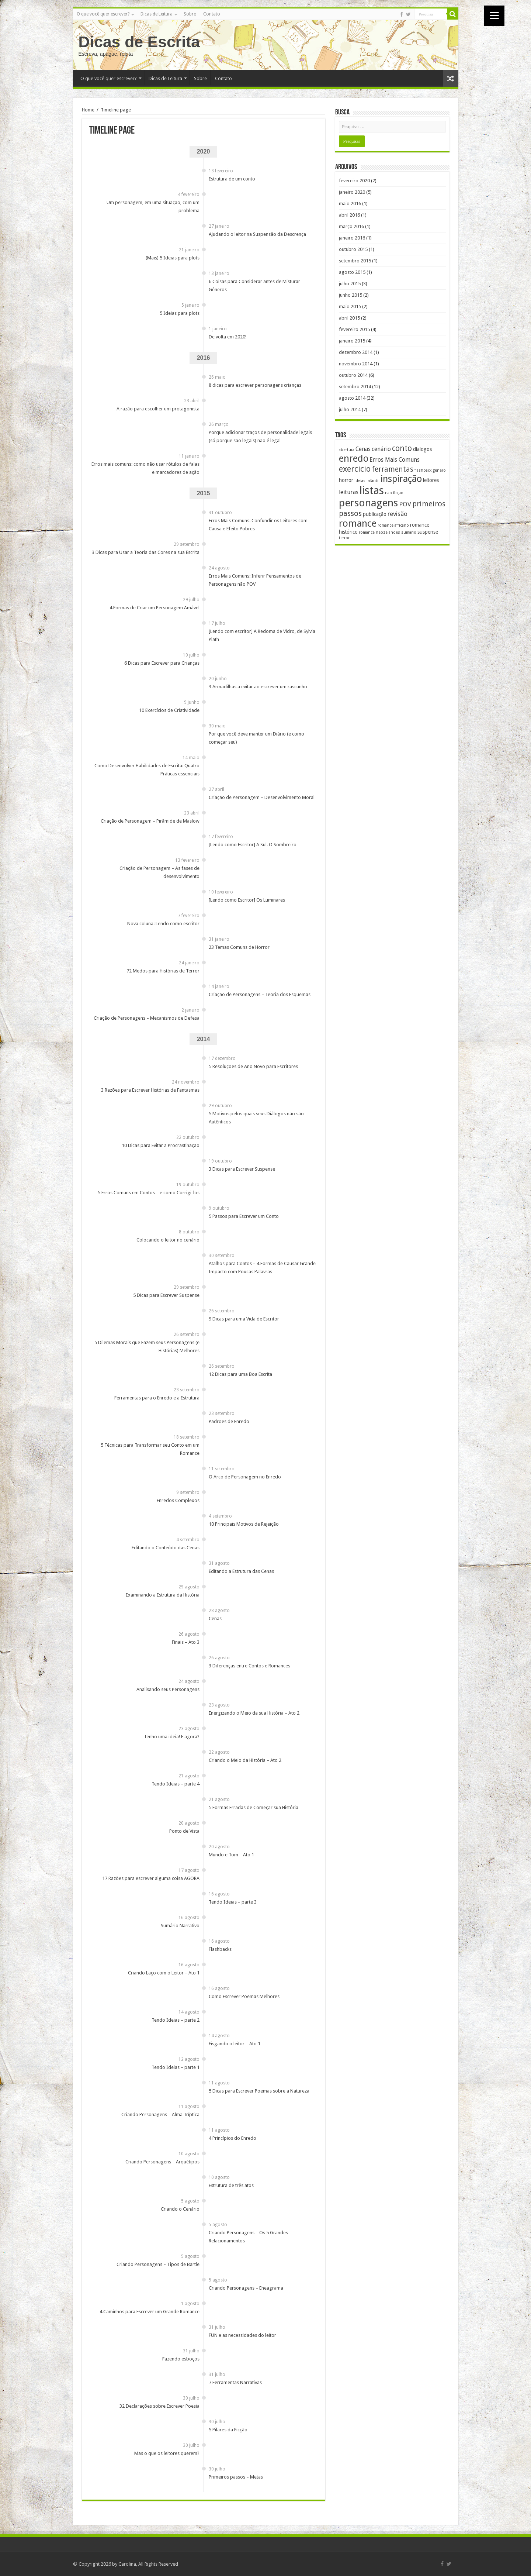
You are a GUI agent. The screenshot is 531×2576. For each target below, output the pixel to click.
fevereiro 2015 (354, 329)
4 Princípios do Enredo (232, 2138)
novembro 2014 (355, 363)
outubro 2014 (353, 375)
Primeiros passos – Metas (236, 2477)
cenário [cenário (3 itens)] (381, 449)
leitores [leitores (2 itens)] (431, 480)
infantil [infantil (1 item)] (373, 480)
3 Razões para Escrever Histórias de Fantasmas (150, 1090)
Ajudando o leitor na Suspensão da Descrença (257, 234)
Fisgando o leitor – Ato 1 (234, 2043)
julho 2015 (350, 283)
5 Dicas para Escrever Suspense (166, 1295)
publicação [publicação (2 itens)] (374, 514)
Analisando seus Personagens (167, 1689)
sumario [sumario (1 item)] (408, 532)
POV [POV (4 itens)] (405, 504)
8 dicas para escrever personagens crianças (255, 385)
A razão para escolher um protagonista (158, 408)
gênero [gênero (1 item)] (439, 470)
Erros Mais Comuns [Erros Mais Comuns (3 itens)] (394, 460)
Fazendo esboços (180, 2359)
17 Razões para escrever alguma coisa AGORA (150, 1878)
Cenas (215, 1618)
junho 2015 (350, 295)
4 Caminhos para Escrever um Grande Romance (149, 2311)
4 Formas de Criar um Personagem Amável (154, 607)
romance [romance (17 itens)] (357, 523)
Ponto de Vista (184, 1831)
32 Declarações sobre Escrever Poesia (159, 2406)
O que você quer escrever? (103, 14)
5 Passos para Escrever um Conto (244, 1216)
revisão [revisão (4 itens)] (397, 513)
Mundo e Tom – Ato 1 (231, 1854)
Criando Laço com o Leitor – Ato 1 (163, 1973)
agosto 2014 (352, 398)
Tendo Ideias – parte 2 (175, 2020)
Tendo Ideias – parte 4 (175, 1784)
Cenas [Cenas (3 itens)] (363, 449)
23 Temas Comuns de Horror (239, 947)
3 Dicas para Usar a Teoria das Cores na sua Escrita (145, 552)
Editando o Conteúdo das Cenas (165, 1547)
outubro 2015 (353, 249)
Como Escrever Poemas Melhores (244, 1996)
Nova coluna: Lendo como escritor (163, 923)
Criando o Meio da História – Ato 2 (245, 1760)
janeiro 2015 (352, 341)
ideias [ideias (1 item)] (359, 480)
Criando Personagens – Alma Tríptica (160, 2114)
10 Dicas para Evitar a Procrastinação (160, 1145)
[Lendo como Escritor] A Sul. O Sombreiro (252, 844)
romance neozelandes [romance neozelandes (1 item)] (379, 532)
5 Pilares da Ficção (228, 2429)
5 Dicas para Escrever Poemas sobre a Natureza (259, 2091)
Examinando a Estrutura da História (162, 1595)
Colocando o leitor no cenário (167, 1240)
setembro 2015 (355, 261)
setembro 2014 (355, 386)
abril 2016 (349, 215)
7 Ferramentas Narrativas (235, 2382)
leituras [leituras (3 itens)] (348, 492)
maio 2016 (350, 203)
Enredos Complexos (178, 1500)
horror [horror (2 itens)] (346, 480)
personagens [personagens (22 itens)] (368, 503)
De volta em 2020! (227, 337)
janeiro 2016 (352, 238)
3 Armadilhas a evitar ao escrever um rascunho (258, 686)
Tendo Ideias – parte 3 (233, 1902)
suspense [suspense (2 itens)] (427, 532)
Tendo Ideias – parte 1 (175, 2067)
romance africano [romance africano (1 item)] (393, 525)
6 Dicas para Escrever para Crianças (161, 663)
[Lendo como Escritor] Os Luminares (247, 900)
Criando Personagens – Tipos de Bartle (158, 2264)
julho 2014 (350, 409)
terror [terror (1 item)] (344, 537)
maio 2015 (350, 306)
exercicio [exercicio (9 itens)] (355, 468)
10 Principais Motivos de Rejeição (244, 1524)
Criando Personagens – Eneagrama (246, 2288)
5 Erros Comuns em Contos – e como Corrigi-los (148, 1192)
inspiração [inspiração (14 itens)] (401, 478)
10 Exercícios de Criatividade (169, 710)
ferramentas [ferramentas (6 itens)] (392, 469)
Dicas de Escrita (139, 42)
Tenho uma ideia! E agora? (171, 1736)
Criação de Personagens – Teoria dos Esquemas (259, 994)
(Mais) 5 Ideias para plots (172, 258)
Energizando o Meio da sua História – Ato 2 (254, 1713)
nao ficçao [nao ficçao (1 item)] (394, 492)
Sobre (190, 14)
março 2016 (351, 226)
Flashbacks (220, 1949)
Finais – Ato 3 (185, 1642)
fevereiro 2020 (354, 180)
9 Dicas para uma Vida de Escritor (244, 1319)
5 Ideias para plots (179, 313)
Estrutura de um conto (232, 179)
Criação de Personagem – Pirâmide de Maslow (150, 821)
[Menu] (494, 16)
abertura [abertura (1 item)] (346, 449)
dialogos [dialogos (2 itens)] (422, 449)
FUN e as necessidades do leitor (242, 2335)
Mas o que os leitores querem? (166, 2453)
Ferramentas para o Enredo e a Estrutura (156, 1398)
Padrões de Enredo (229, 1421)
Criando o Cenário (180, 2209)
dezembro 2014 (355, 352)
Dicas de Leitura (156, 14)
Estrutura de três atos (231, 2185)
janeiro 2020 (352, 192)
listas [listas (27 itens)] (372, 490)
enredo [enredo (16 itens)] (353, 458)
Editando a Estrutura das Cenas (241, 1571)
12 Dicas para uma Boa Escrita (240, 1374)
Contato (211, 14)
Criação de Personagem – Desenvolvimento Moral (262, 797)
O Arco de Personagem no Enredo (245, 1477)
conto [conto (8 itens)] (402, 448)
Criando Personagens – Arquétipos (162, 2162)
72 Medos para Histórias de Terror (162, 971)
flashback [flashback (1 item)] (422, 470)
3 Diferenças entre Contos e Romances (249, 1665)
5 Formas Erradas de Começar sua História (253, 1807)
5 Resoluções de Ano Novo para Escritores (253, 1066)
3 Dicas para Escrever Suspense (242, 1169)
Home (88, 110)
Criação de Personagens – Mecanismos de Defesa (146, 1018)
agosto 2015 (352, 272)
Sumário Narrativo (180, 1925)
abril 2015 (349, 318)
